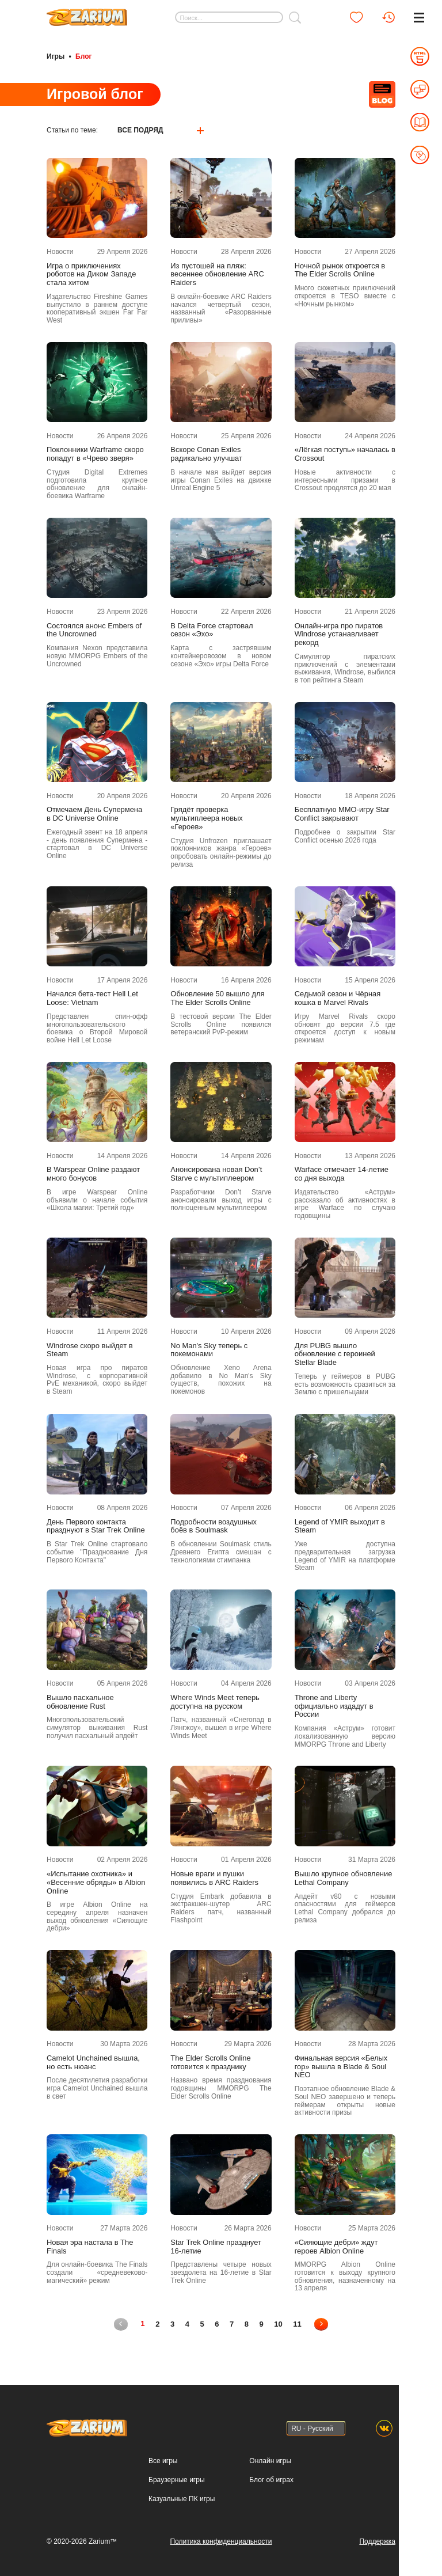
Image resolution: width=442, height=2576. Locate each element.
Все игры (162, 2460)
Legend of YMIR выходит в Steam (340, 1525)
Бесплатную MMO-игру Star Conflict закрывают (342, 814)
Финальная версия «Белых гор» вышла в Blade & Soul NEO (341, 2066)
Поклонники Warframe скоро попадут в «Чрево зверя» (95, 454)
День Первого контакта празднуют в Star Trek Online (96, 1525)
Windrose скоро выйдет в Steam (90, 1349)
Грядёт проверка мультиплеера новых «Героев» (206, 818)
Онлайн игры (270, 2460)
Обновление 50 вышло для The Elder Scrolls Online (217, 998)
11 (298, 2323)
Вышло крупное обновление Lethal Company (344, 1878)
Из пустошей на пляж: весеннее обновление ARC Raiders (217, 274)
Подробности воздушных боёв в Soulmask (213, 1525)
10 (279, 2323)
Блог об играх (271, 2479)
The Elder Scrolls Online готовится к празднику (210, 2062)
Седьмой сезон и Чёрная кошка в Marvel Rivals (338, 998)
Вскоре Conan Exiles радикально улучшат (206, 454)
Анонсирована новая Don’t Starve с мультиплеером (216, 1174)
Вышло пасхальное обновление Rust (80, 1701)
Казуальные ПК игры (181, 2498)
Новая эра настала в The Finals (90, 2246)
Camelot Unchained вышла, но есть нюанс (93, 2062)
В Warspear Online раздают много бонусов (93, 1174)
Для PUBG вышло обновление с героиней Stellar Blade (335, 1354)
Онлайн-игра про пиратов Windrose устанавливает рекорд (339, 634)
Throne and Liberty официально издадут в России (334, 1705)
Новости (60, 251)
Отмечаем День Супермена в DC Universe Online (94, 814)
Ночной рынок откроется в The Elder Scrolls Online (340, 269)
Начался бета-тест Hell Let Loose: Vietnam (92, 998)
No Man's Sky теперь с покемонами (208, 1349)
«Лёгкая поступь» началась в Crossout (345, 454)
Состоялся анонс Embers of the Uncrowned (94, 629)
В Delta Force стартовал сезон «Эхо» (211, 629)
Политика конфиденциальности (221, 2541)
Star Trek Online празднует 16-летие (215, 2246)
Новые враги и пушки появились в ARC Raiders (214, 1878)
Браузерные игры (176, 2479)
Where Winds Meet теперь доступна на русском (215, 1701)
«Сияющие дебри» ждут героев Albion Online (336, 2246)
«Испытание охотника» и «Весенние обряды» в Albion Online (96, 1882)
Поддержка (377, 2541)
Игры (55, 56)
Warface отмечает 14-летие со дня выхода (341, 1174)
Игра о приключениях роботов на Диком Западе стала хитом (91, 274)
